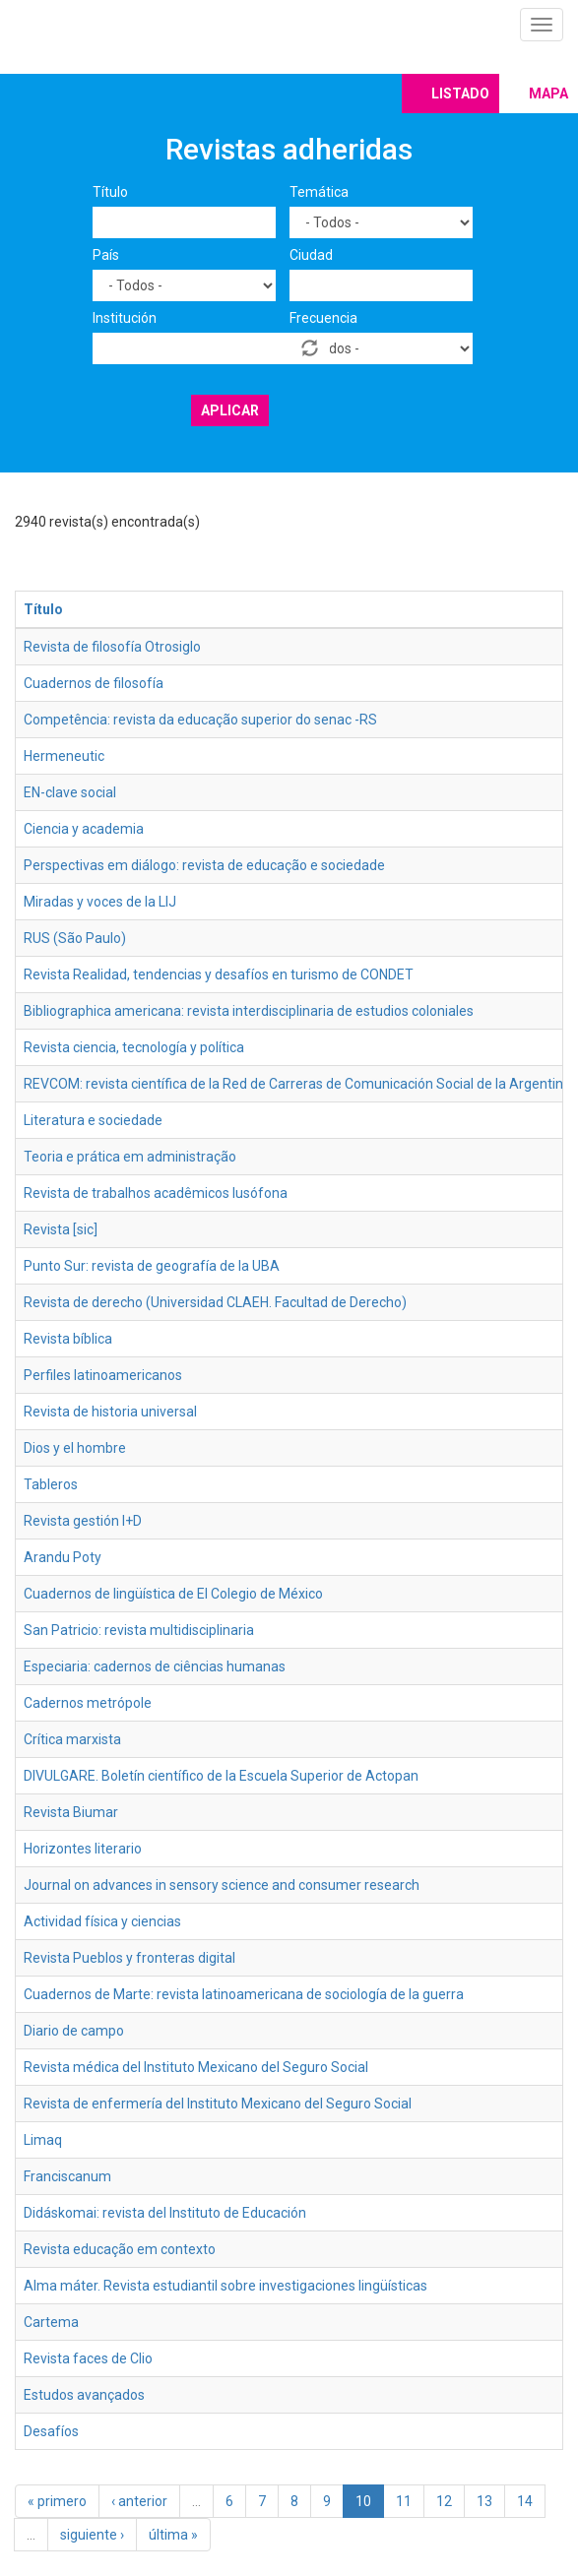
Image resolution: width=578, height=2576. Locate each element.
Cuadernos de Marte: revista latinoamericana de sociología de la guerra (244, 1994)
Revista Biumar (71, 1812)
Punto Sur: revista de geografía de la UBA (152, 1266)
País (106, 255)
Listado (460, 93)
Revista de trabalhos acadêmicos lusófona (156, 1193)
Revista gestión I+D (83, 1521)
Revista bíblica (68, 1339)
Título (110, 192)
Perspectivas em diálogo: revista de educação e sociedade (204, 865)
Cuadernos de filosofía (93, 683)
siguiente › (92, 2535)
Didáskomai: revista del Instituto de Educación (165, 2213)
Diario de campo (74, 2031)
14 (525, 2501)
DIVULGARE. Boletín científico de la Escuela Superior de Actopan (221, 1776)
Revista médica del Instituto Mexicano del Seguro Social (196, 2067)
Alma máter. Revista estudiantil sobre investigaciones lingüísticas (225, 2285)
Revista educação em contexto (120, 2249)
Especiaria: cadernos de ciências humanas (155, 1666)
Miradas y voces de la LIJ (100, 902)
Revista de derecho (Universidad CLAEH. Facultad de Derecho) (215, 1302)
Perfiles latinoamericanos (103, 1375)
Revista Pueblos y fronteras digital (129, 1958)
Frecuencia (323, 318)
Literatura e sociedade (93, 1120)
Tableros (51, 1484)
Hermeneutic (64, 756)
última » (173, 2535)
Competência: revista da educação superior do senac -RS (200, 719)
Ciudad (311, 255)
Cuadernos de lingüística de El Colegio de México (173, 1594)
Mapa (548, 93)
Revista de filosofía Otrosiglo (112, 647)
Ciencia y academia (84, 829)
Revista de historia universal (110, 1411)
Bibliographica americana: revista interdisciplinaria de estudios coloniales (249, 1011)
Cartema (51, 2322)
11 (404, 2501)
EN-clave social (70, 792)
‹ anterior (139, 2501)
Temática (319, 192)
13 (484, 2501)
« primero (57, 2501)
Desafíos (51, 2431)
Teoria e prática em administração (130, 1156)
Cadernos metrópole (88, 1703)
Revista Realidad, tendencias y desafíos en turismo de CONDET (219, 974)
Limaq (43, 2140)
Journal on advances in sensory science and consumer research (221, 1885)
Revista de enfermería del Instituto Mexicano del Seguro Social (218, 2103)
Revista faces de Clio (88, 2358)
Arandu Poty (62, 1557)
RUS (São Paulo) (75, 938)
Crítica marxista (72, 1739)
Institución (125, 318)
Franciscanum (67, 2176)
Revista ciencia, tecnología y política (134, 1047)
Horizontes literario (83, 1848)
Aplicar (230, 410)
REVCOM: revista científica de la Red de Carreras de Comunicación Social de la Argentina (297, 1084)
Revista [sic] (60, 1229)
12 (444, 2501)
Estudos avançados (84, 2395)
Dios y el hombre (75, 1448)
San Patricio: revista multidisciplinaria (139, 1630)
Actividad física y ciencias (102, 1921)
